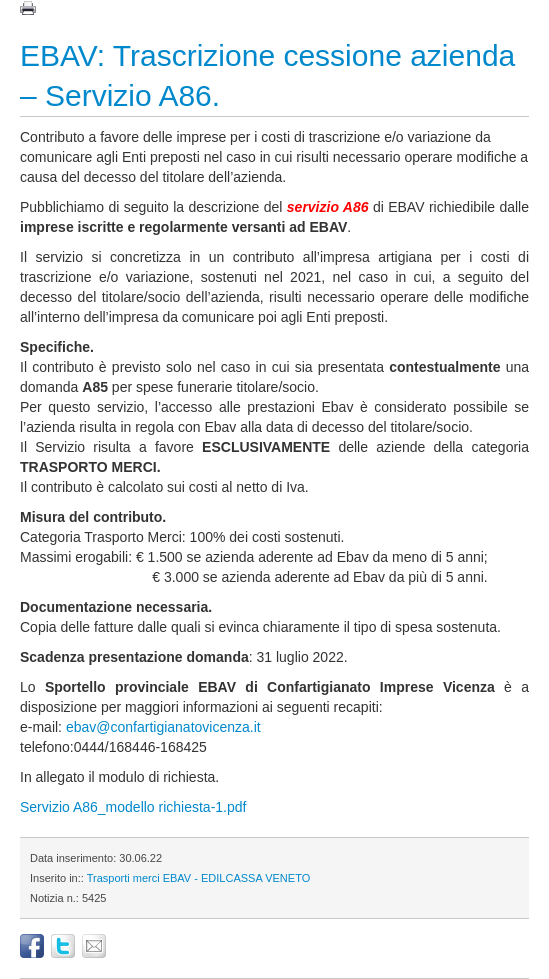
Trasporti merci (123, 878)
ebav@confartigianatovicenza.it (163, 727)
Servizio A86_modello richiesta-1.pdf (133, 807)
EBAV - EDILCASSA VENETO (237, 878)
